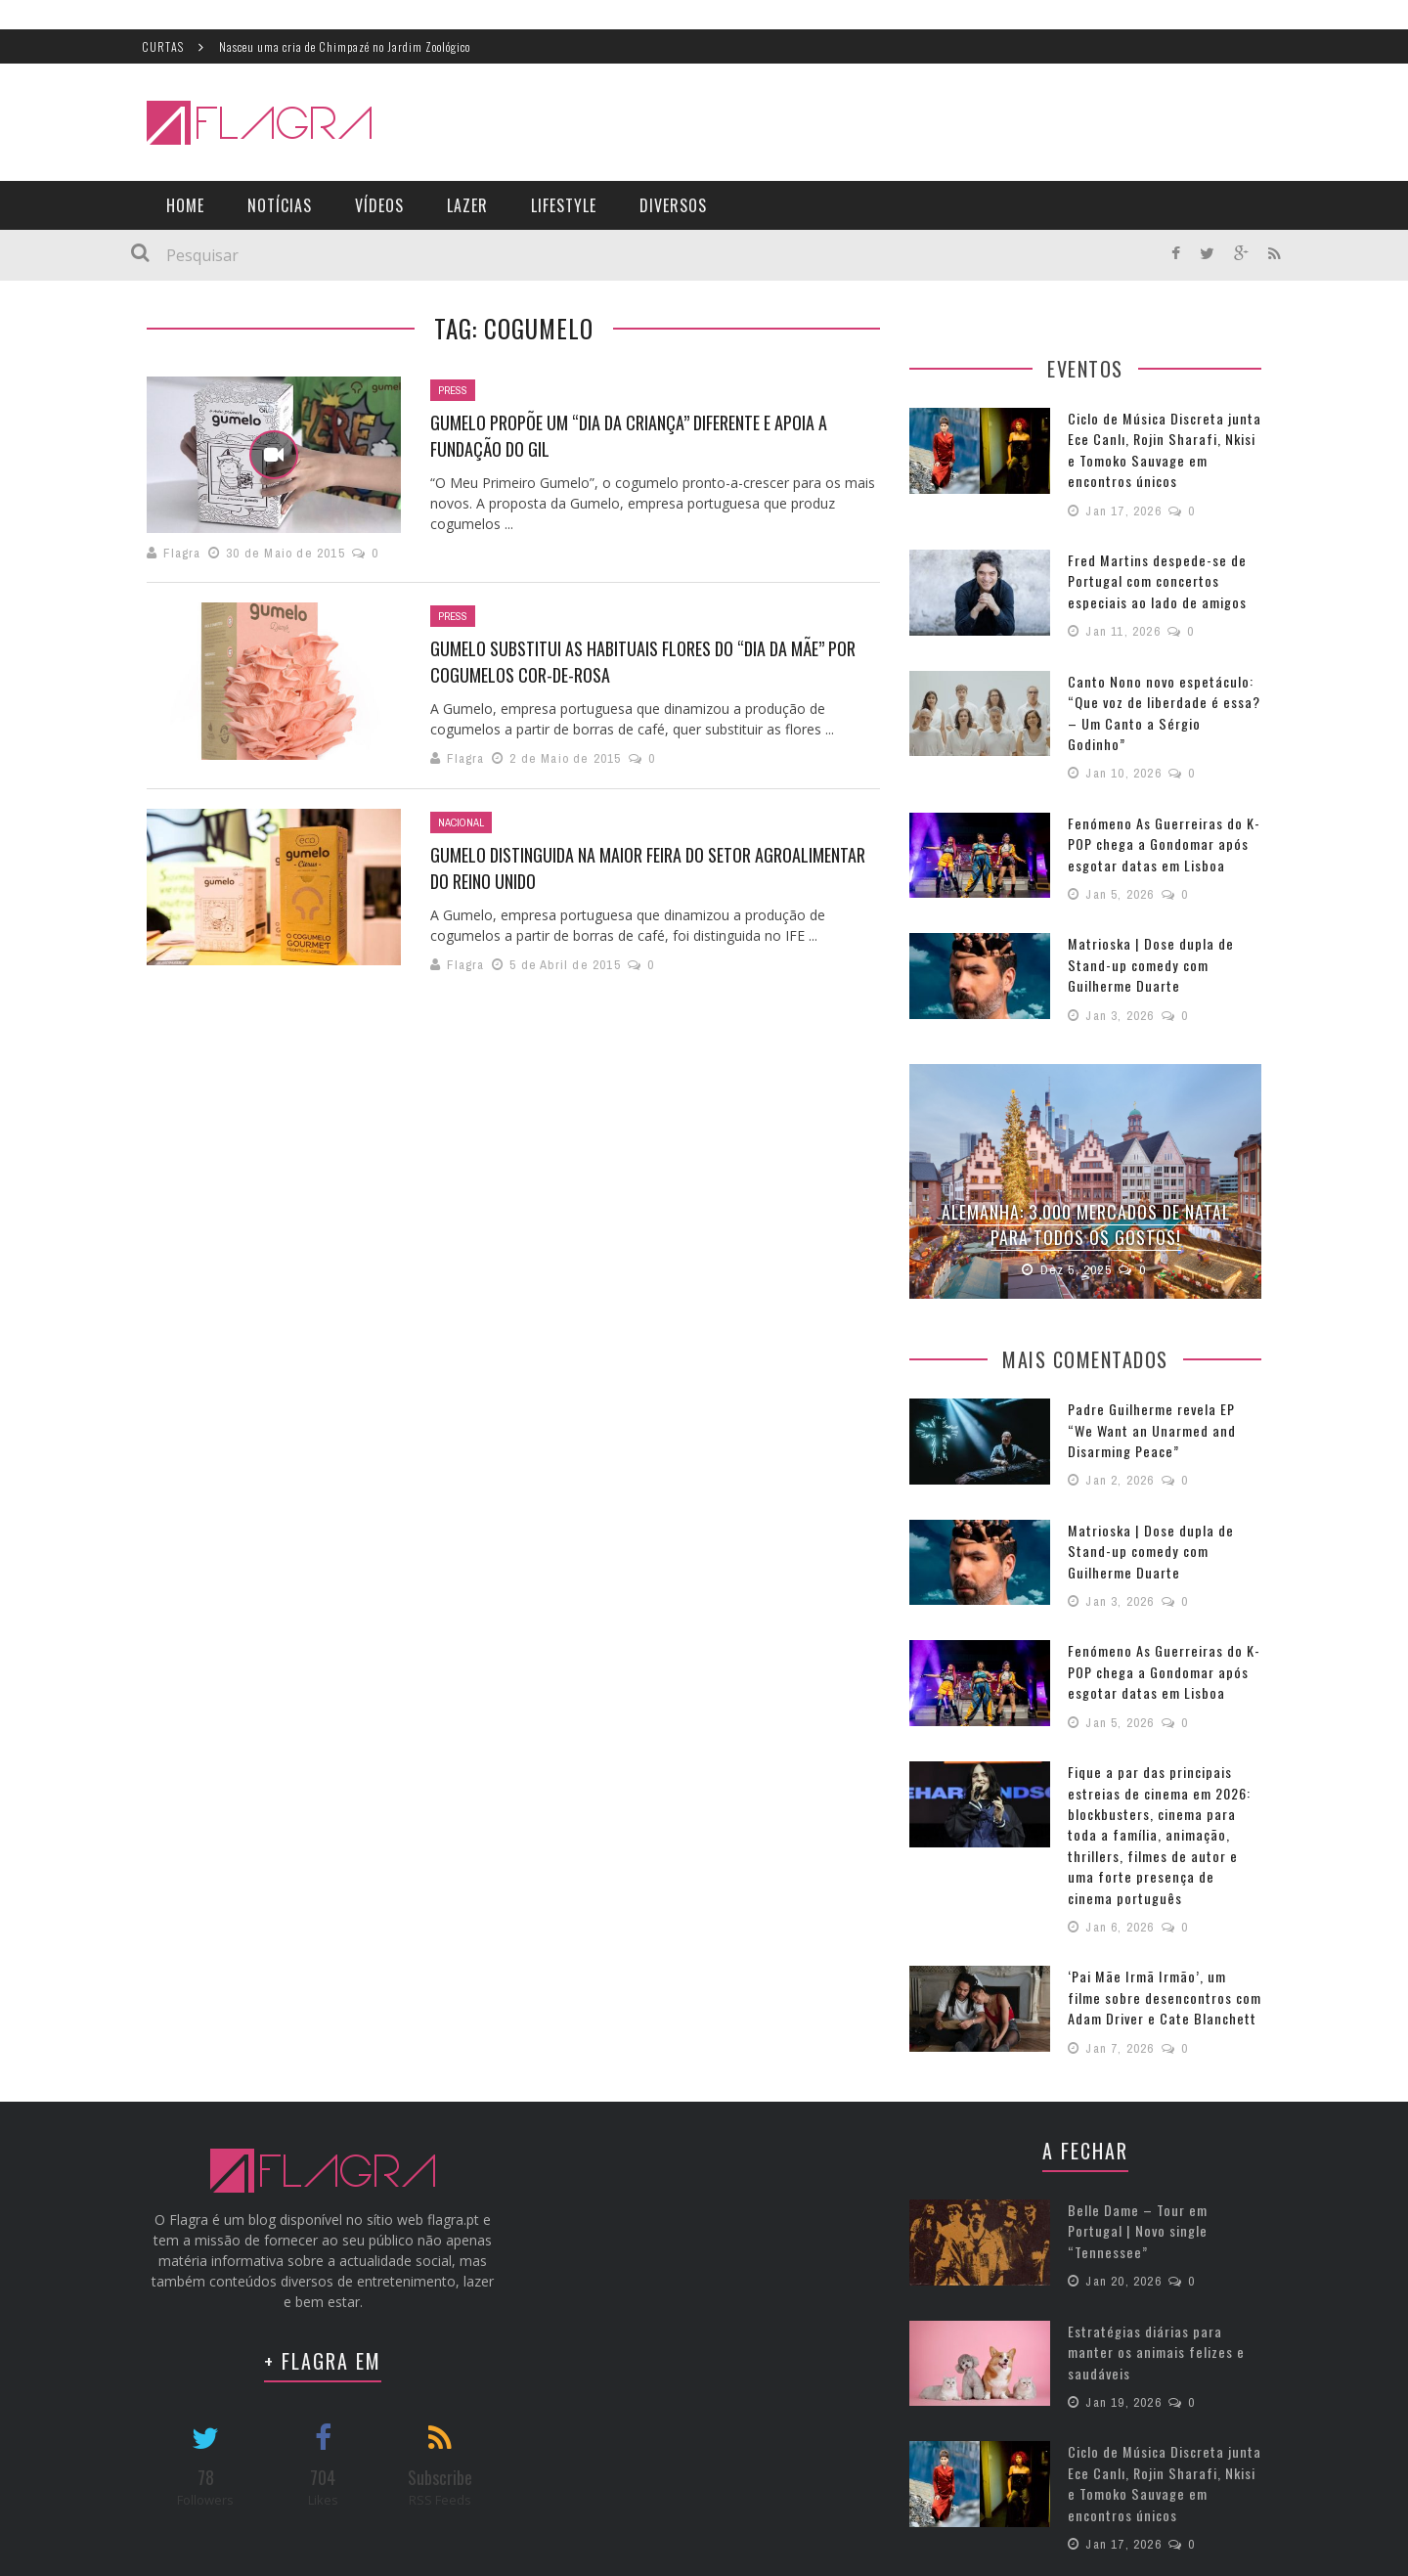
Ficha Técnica (916, 2546)
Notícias (279, 205)
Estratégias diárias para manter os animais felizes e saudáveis (1151, 2289)
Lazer (467, 205)
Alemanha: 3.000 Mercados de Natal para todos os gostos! (1085, 1196)
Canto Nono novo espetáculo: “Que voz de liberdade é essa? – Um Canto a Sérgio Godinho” (1160, 699)
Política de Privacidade (1315, 2546)
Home (185, 205)
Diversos (673, 205)
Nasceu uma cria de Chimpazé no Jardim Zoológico (344, 46)
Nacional (461, 822)
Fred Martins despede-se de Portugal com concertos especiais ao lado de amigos (1153, 579)
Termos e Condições (1167, 2546)
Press (452, 390)
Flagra (181, 553)
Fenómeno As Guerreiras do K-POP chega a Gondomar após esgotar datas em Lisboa (1159, 819)
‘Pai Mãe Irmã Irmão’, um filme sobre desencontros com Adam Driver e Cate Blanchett (1160, 1942)
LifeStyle (563, 205)
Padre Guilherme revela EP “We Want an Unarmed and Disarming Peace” (1161, 1401)
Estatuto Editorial (1031, 2546)
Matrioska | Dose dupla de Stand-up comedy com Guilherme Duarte (1146, 938)
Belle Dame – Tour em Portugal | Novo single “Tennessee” (1162, 2163)
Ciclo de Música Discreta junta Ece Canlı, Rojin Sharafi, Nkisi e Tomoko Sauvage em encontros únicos (1162, 449)
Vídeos (379, 205)
